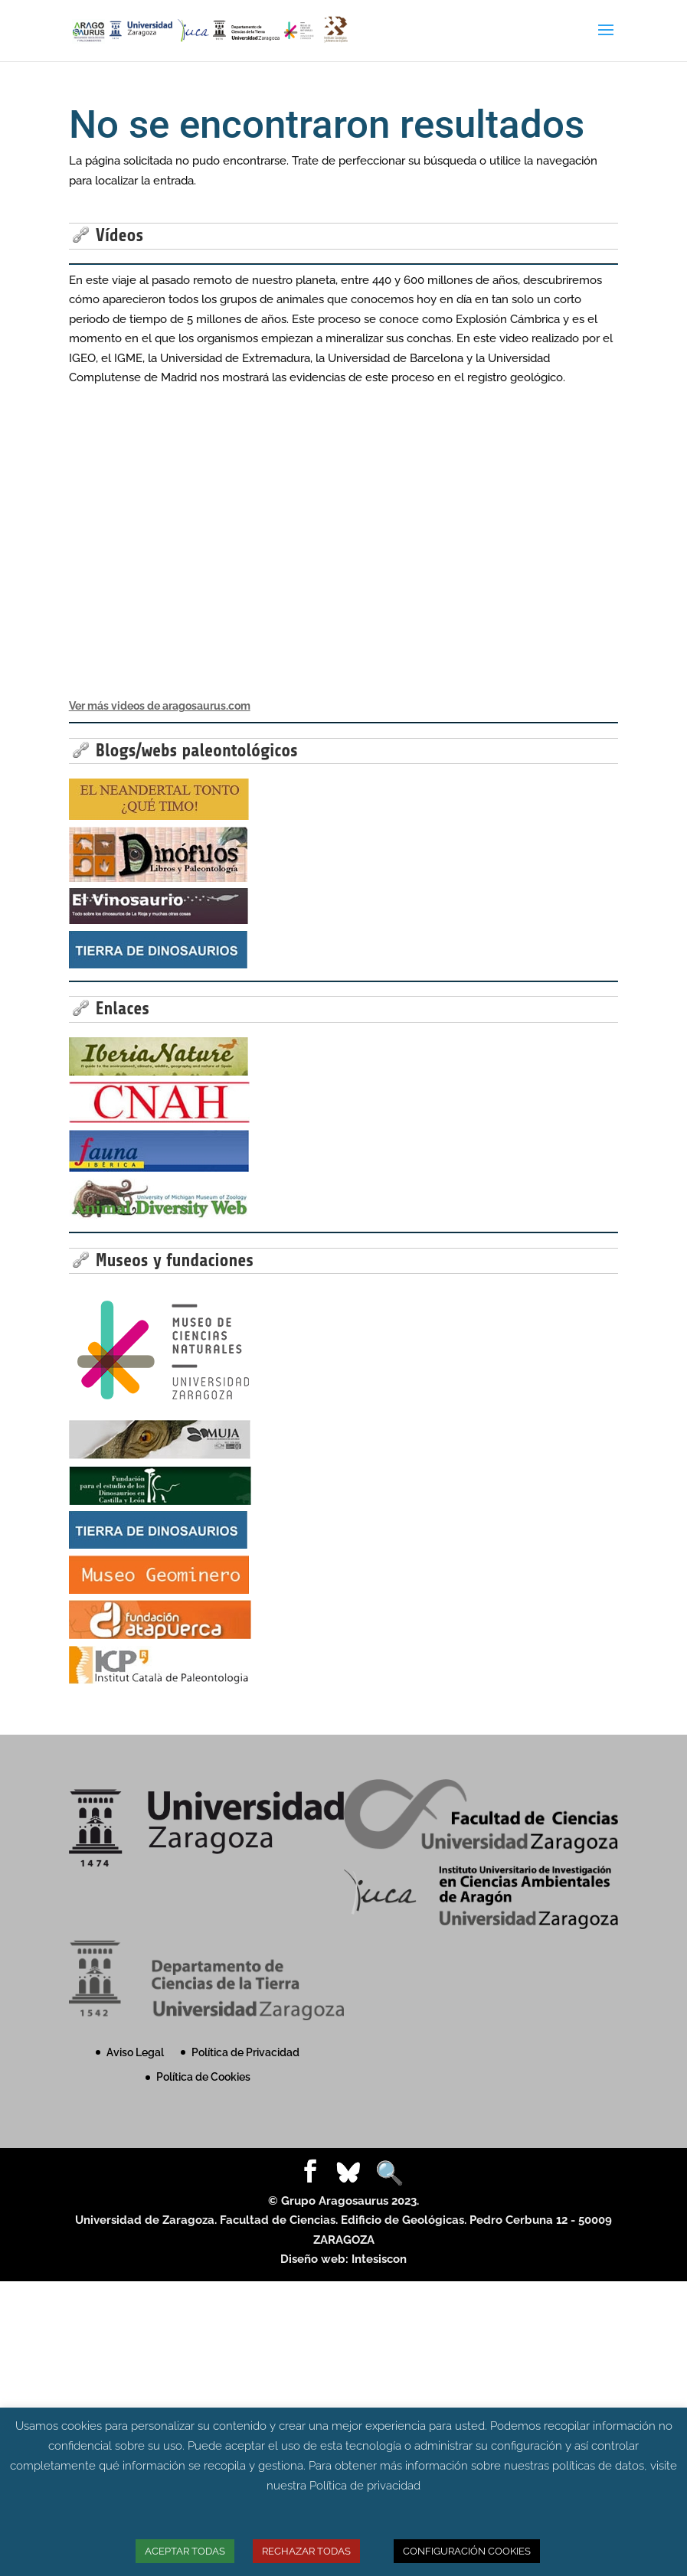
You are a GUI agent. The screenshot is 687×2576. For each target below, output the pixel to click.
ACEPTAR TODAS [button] (185, 2551)
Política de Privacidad (245, 2052)
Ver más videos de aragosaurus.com (159, 706)
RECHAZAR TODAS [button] (306, 2551)
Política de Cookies (203, 2077)
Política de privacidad (364, 2486)
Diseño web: (316, 2259)
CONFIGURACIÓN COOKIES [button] (467, 2551)
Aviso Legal (135, 2052)
